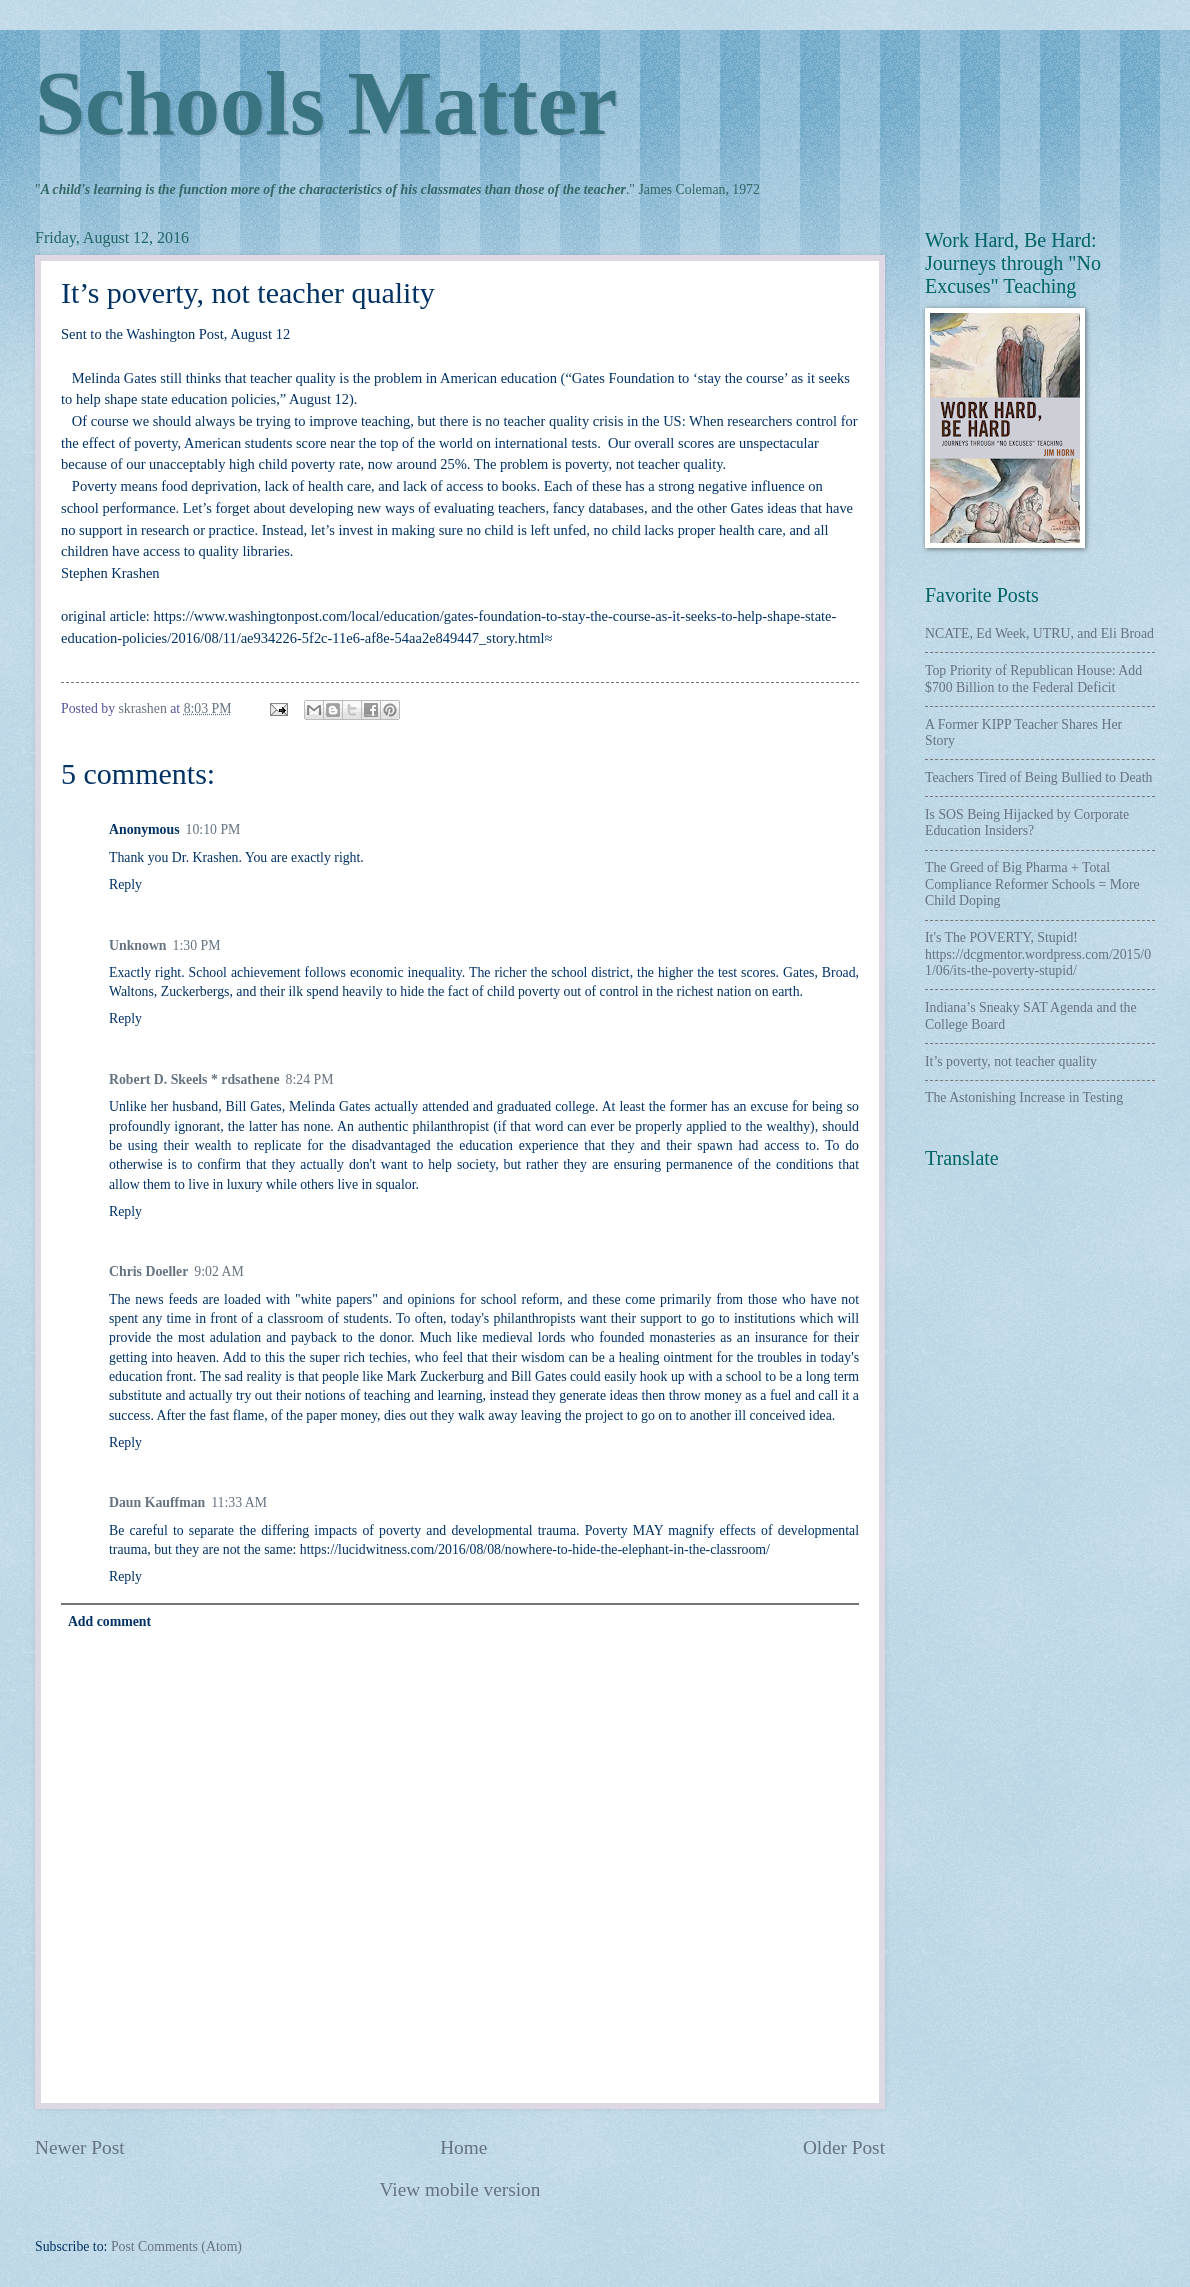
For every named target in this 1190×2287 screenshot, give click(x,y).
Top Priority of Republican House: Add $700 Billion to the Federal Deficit (1033, 679)
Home (463, 2147)
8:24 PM (310, 1079)
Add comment (109, 1621)
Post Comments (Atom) (176, 2246)
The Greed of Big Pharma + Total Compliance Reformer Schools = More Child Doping (1032, 884)
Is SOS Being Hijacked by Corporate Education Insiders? (1027, 823)
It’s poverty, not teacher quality (1011, 1061)
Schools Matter (326, 103)
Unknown (138, 945)
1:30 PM (197, 945)
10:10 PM (213, 829)
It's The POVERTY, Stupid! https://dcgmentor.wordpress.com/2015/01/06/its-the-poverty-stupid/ (1038, 954)
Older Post (844, 2147)
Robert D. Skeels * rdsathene (194, 1079)
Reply (125, 884)
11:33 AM (239, 1502)
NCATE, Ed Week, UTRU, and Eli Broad (1039, 633)
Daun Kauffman (157, 1502)
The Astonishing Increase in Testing (1024, 1097)
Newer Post (80, 2147)
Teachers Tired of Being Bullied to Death (1038, 777)
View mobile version (460, 2189)
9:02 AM (218, 1271)
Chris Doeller (148, 1271)
